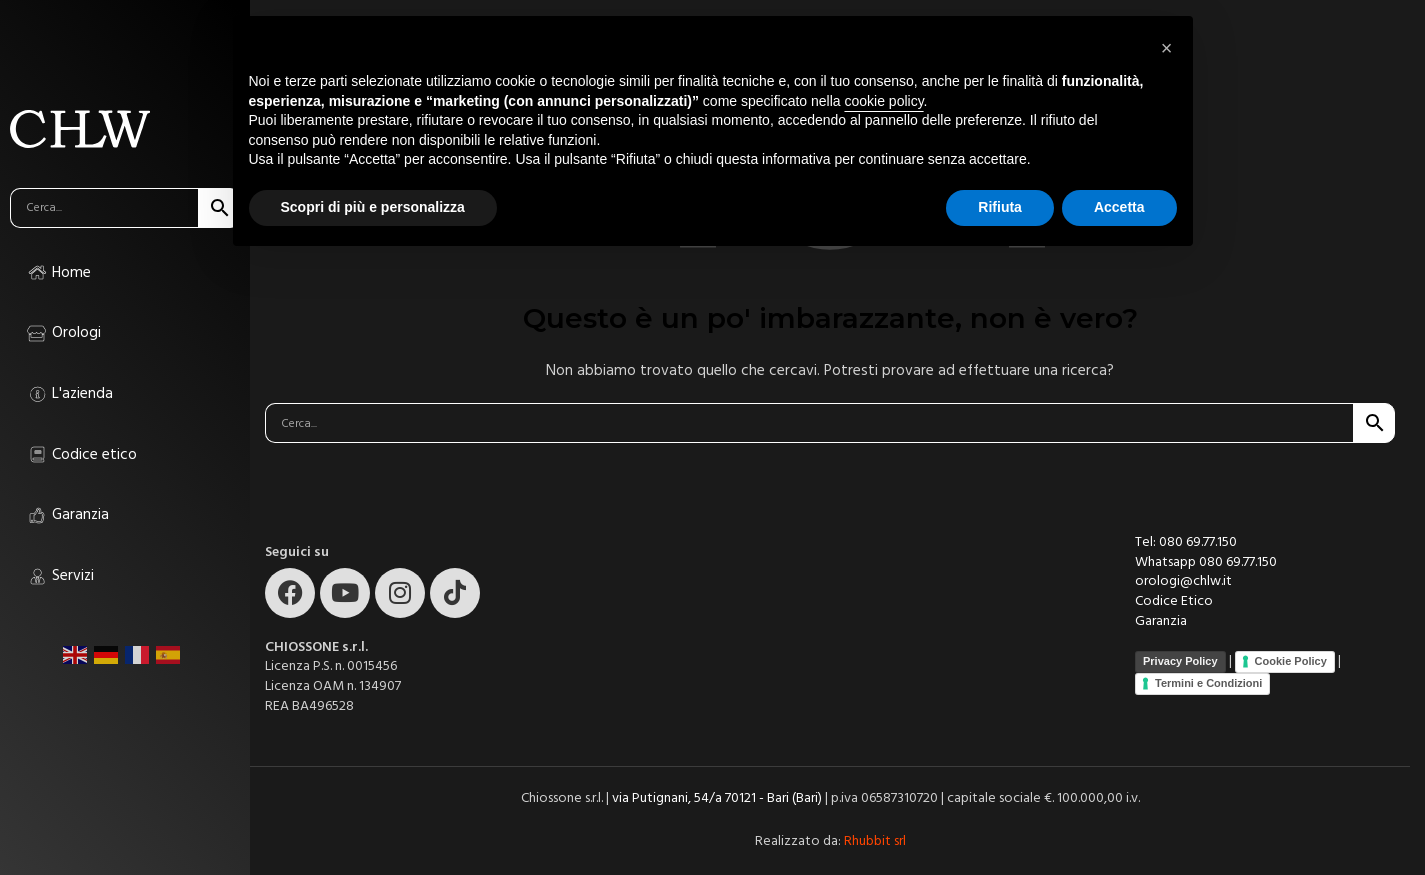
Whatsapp (1167, 562)
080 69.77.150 (1238, 562)
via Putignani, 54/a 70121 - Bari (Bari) (717, 798)
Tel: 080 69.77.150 (1186, 542)
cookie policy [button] (883, 101)
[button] (1167, 48)
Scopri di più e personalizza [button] (373, 207)
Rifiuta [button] (1000, 207)
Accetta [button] (1119, 207)
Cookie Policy (1291, 661)
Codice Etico (1174, 601)
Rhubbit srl (875, 841)
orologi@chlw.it (1183, 581)
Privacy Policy (1180, 661)
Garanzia (1161, 621)
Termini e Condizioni (1208, 683)
